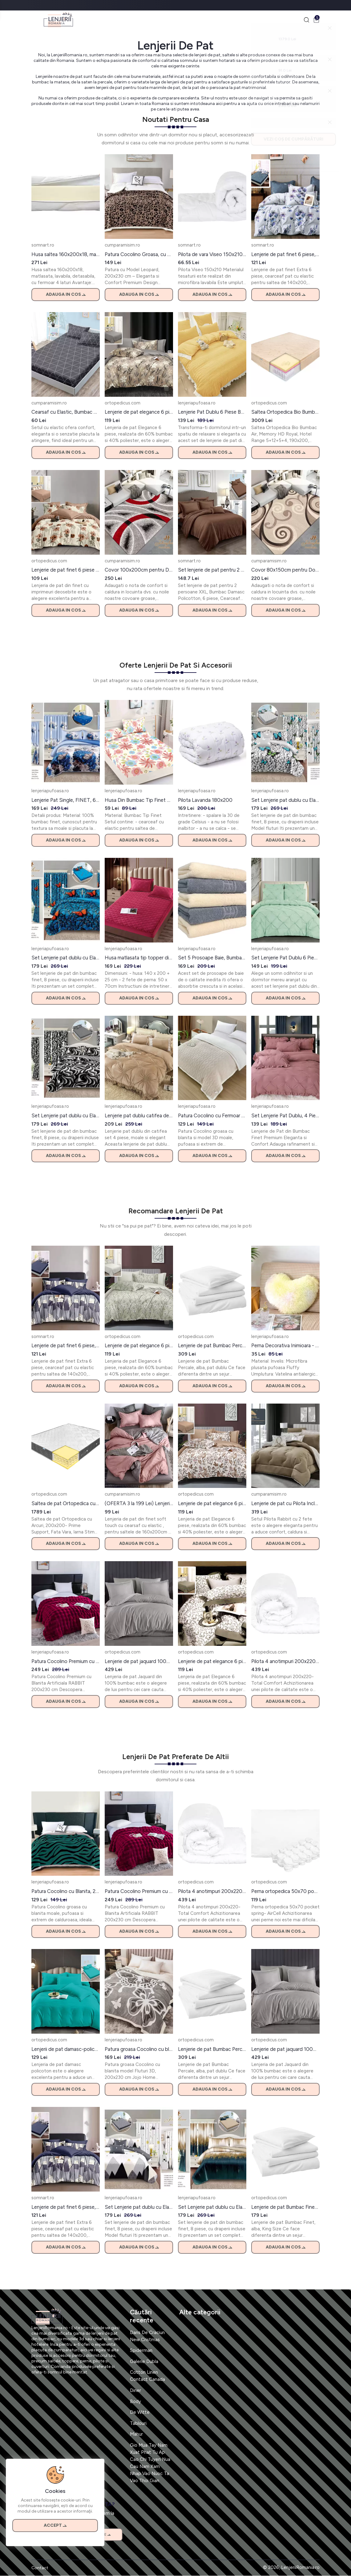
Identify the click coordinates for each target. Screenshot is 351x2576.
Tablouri (138, 2423)
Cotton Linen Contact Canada (147, 2376)
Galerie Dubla (144, 2362)
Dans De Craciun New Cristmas (147, 2336)
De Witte (140, 2413)
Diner (135, 2391)
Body (135, 2402)
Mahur (136, 2434)
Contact (39, 2568)
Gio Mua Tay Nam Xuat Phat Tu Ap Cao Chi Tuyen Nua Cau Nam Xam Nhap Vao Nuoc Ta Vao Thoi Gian (150, 2463)
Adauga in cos (66, 295)
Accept (55, 2524)
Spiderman (141, 2351)
